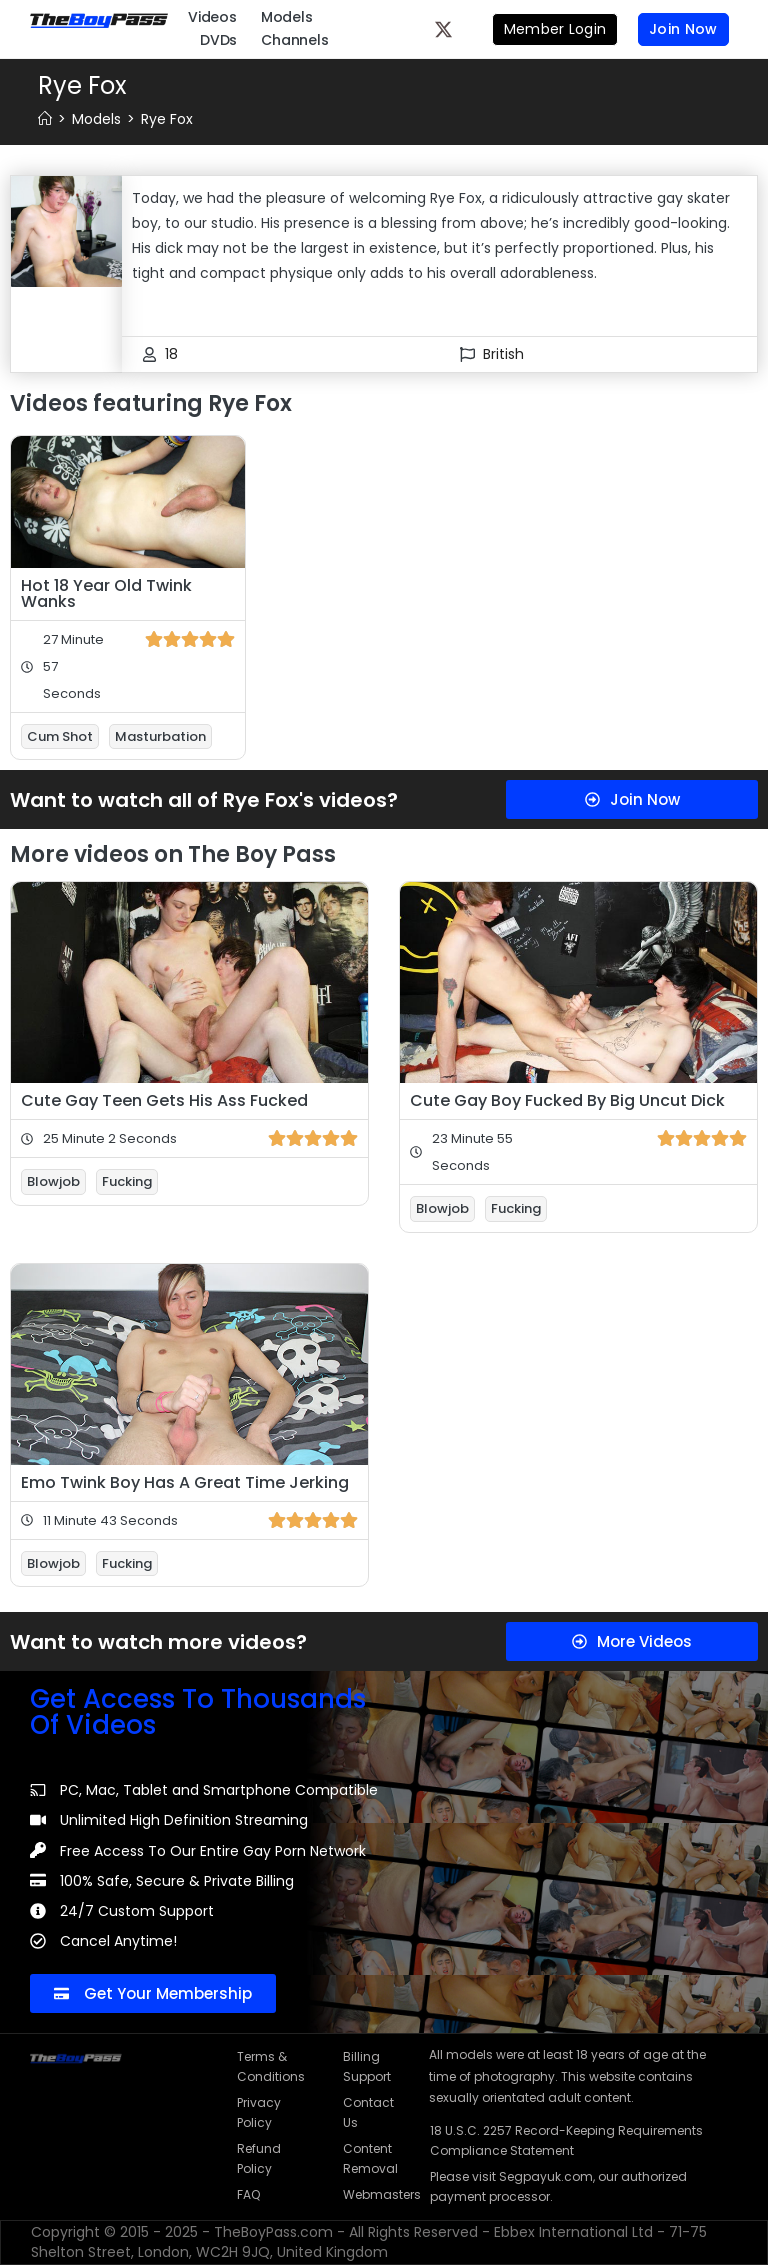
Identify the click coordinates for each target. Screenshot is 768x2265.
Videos (212, 17)
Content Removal (370, 2158)
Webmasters (376, 2194)
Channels (294, 40)
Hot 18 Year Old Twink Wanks (106, 593)
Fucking (127, 1181)
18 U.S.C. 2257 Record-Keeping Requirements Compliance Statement (566, 2140)
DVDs (218, 40)
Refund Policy (259, 2158)
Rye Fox (167, 119)
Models (287, 17)
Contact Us (368, 2112)
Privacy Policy (259, 2112)
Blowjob (53, 1181)
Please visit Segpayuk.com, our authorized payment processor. (558, 2186)
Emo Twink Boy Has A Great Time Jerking (185, 1482)
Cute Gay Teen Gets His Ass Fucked (164, 1100)
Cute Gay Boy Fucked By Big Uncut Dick (567, 1100)
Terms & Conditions (270, 2066)
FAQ (248, 2194)
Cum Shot (60, 736)
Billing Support (367, 2066)
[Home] (45, 119)
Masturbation (160, 736)
